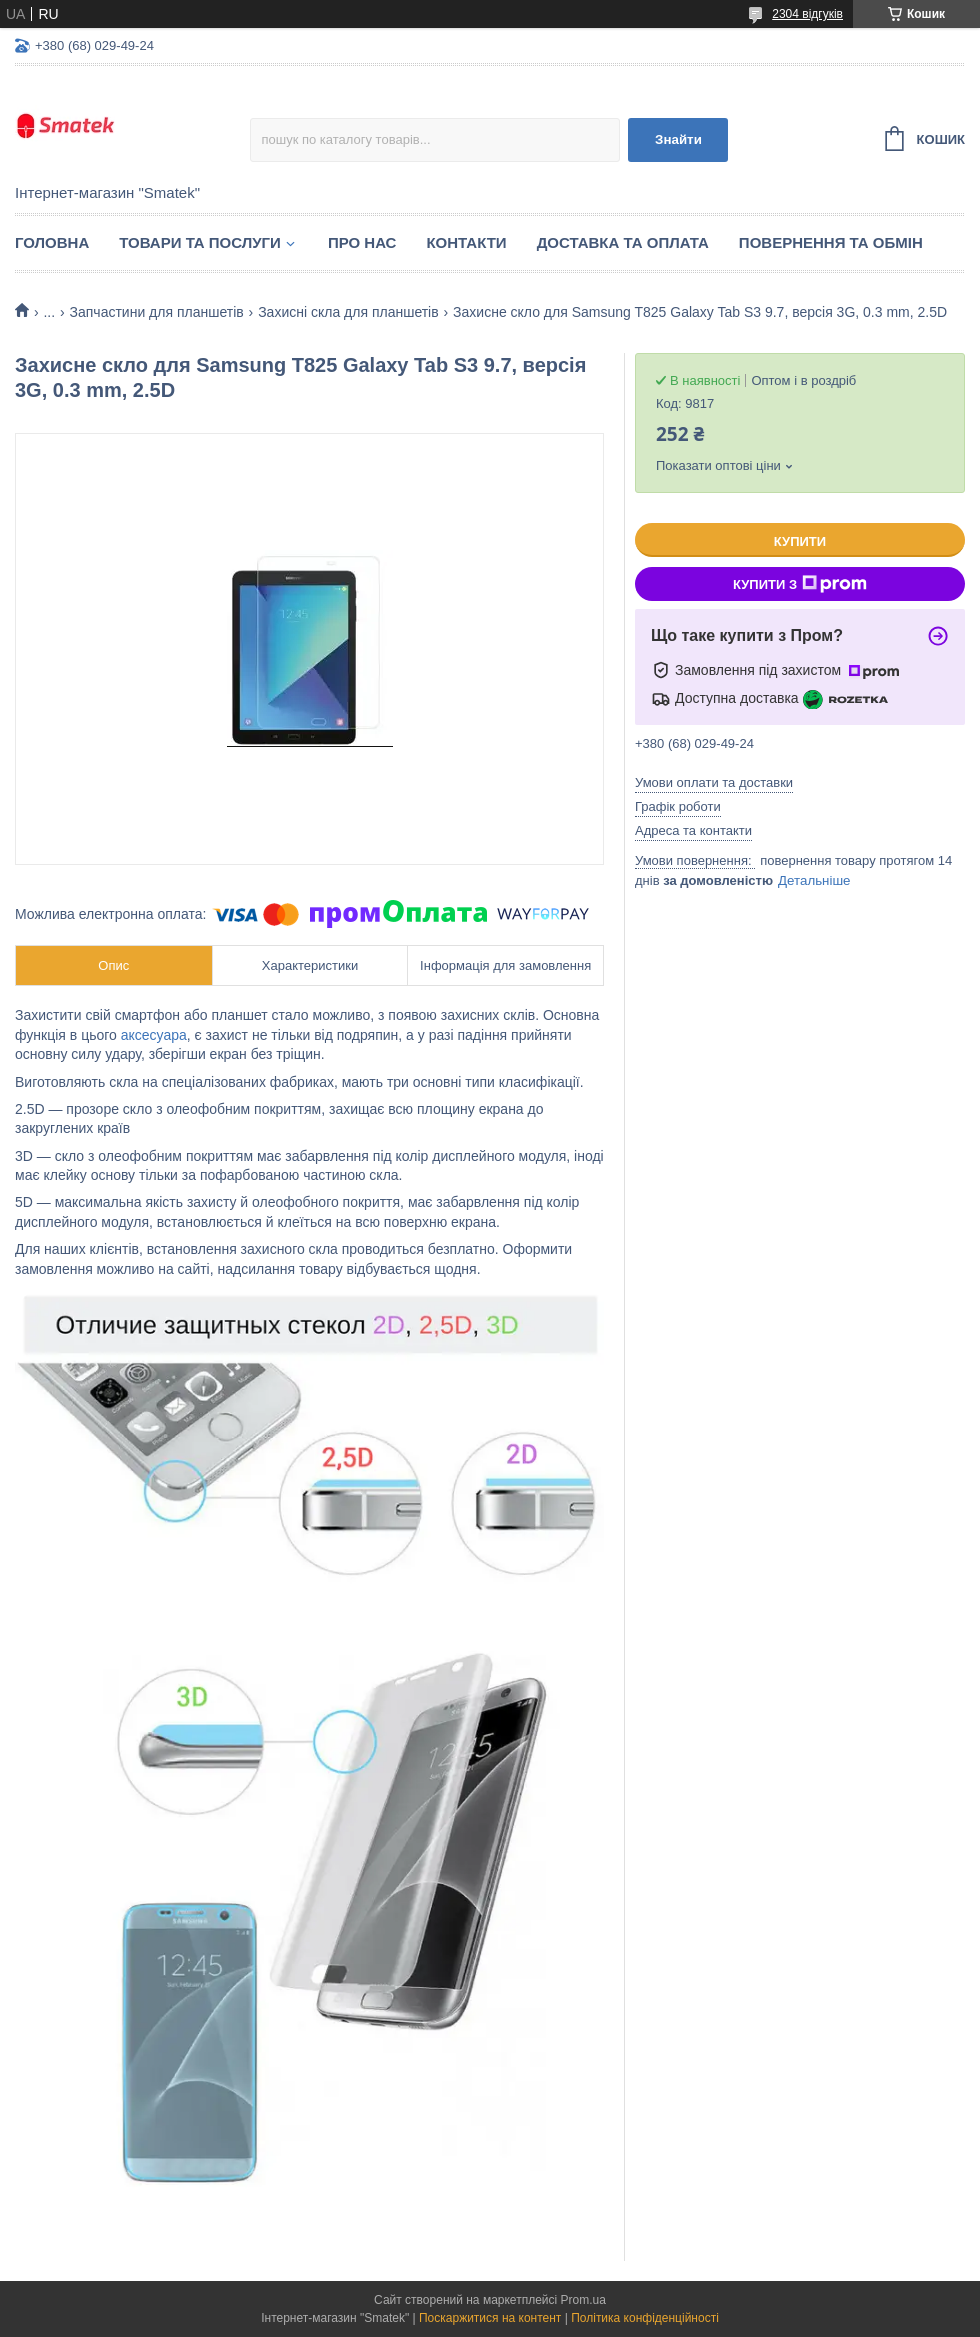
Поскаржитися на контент (490, 2318)
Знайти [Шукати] (678, 139)
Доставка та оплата (623, 242)
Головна (52, 242)
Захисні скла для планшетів (348, 312)
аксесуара (154, 1035)
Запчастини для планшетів (157, 312)
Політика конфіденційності (645, 2318)
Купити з (800, 584)
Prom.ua (583, 2300)
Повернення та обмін (831, 242)
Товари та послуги (200, 242)
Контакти (466, 242)
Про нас (362, 242)
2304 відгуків (807, 14)
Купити (800, 541)
